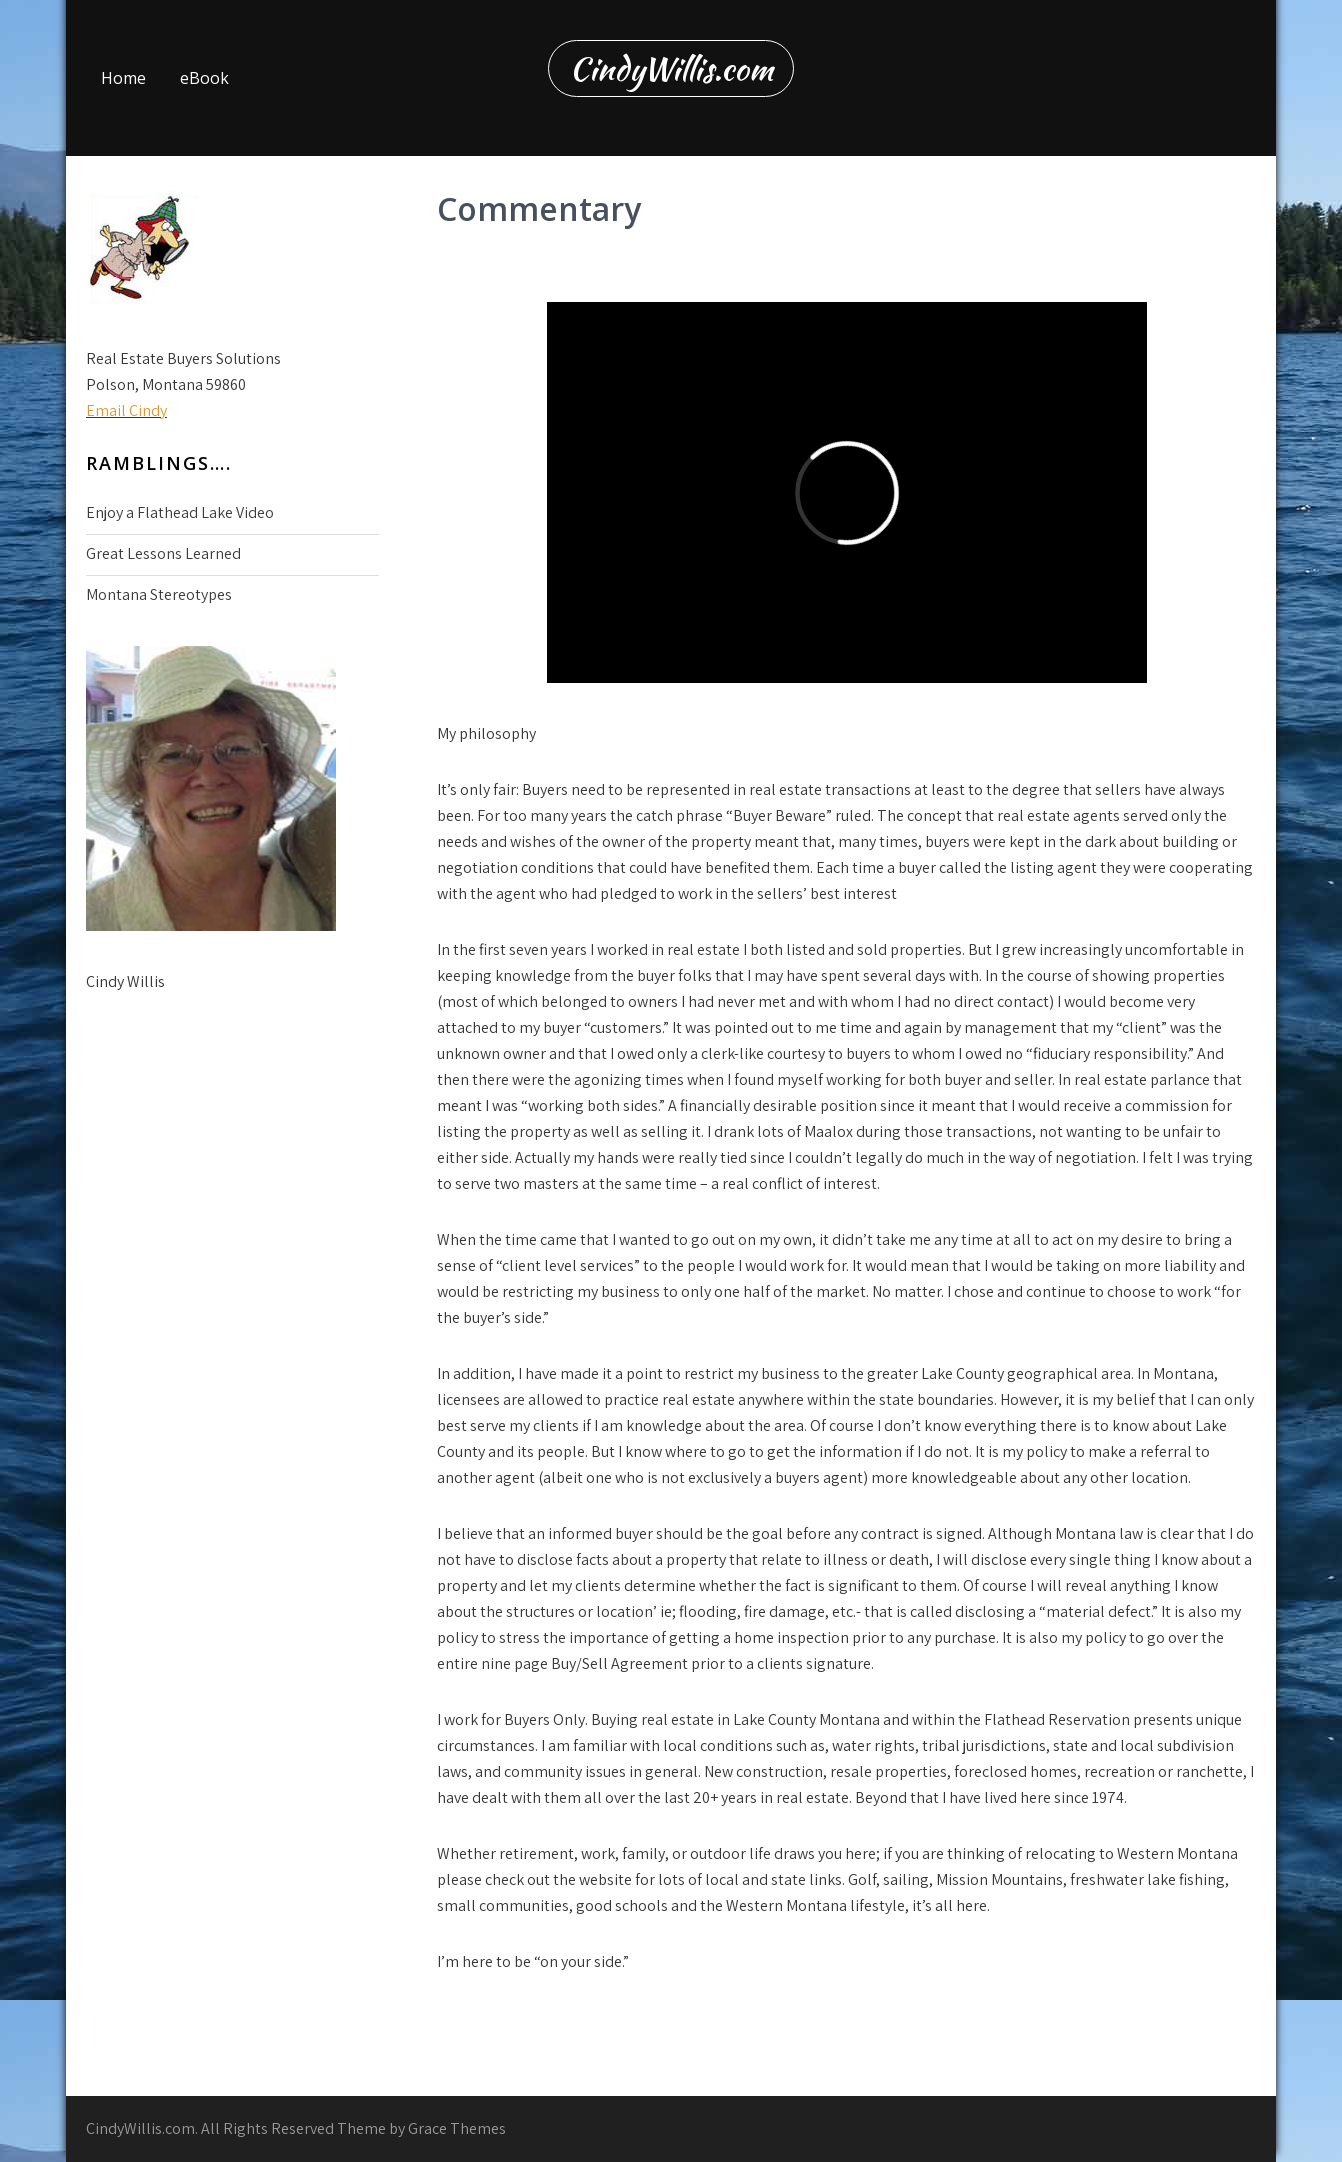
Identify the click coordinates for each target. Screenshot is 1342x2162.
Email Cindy (126, 410)
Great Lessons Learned (163, 553)
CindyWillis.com (671, 68)
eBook (204, 78)
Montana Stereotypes (159, 594)
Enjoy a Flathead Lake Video (180, 512)
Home (123, 78)
